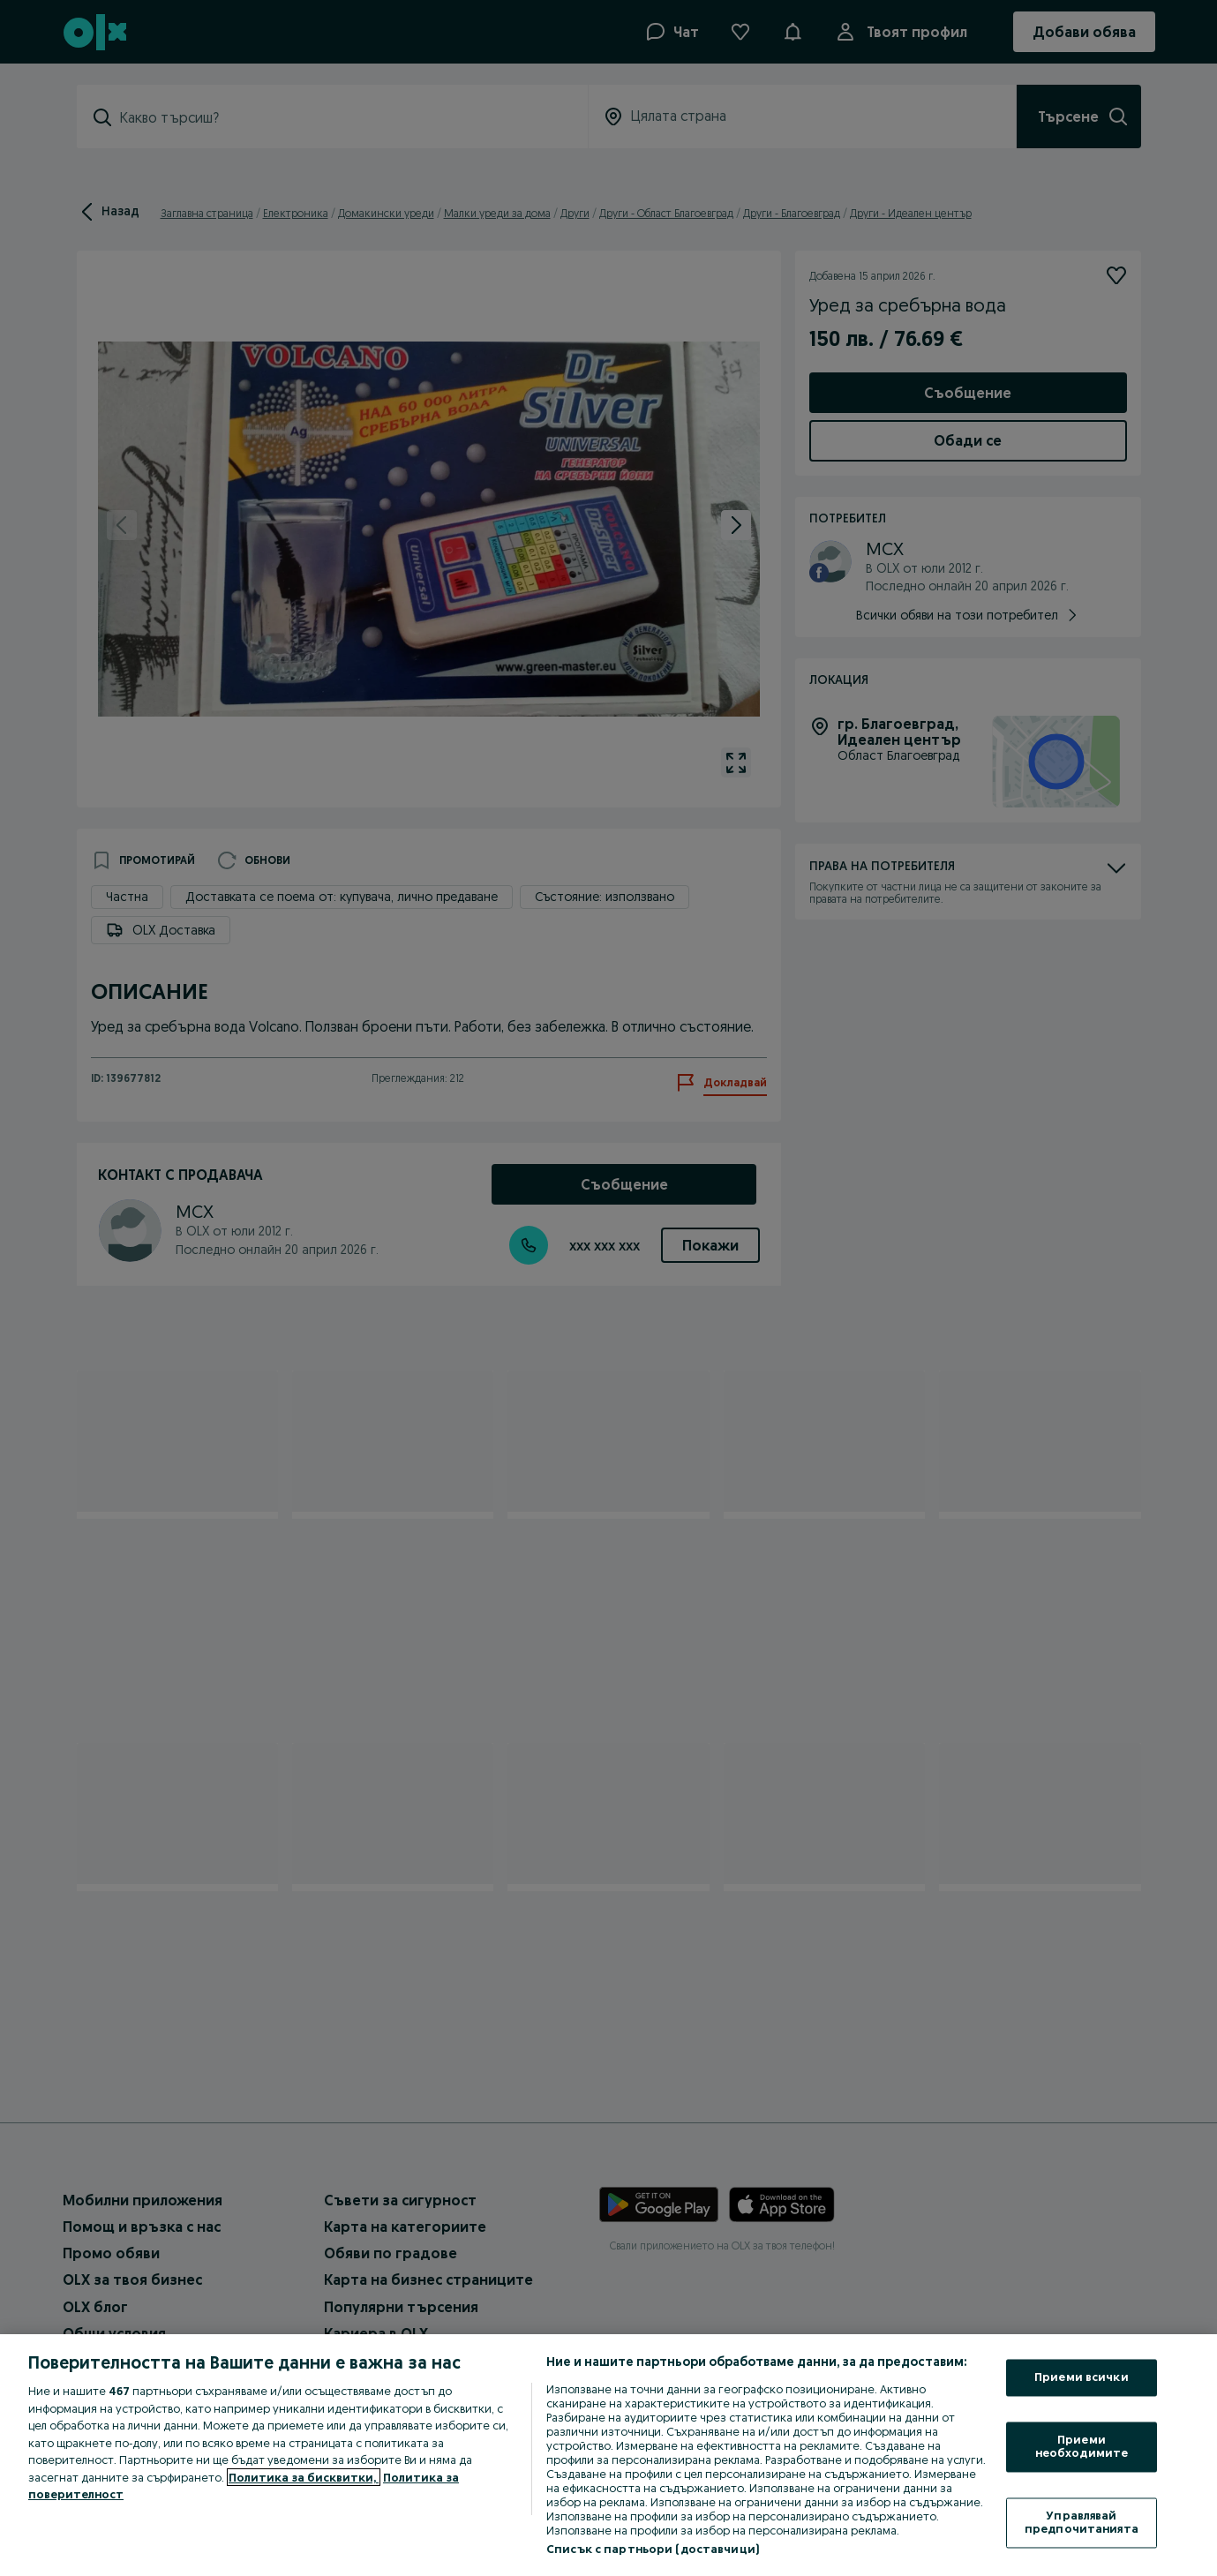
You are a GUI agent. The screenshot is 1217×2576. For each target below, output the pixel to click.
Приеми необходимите (1082, 2446)
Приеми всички (1081, 2377)
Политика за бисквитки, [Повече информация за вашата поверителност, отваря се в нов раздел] (304, 2477)
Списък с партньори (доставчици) (652, 2549)
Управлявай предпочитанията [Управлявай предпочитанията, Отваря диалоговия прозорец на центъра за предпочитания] (1081, 2522)
